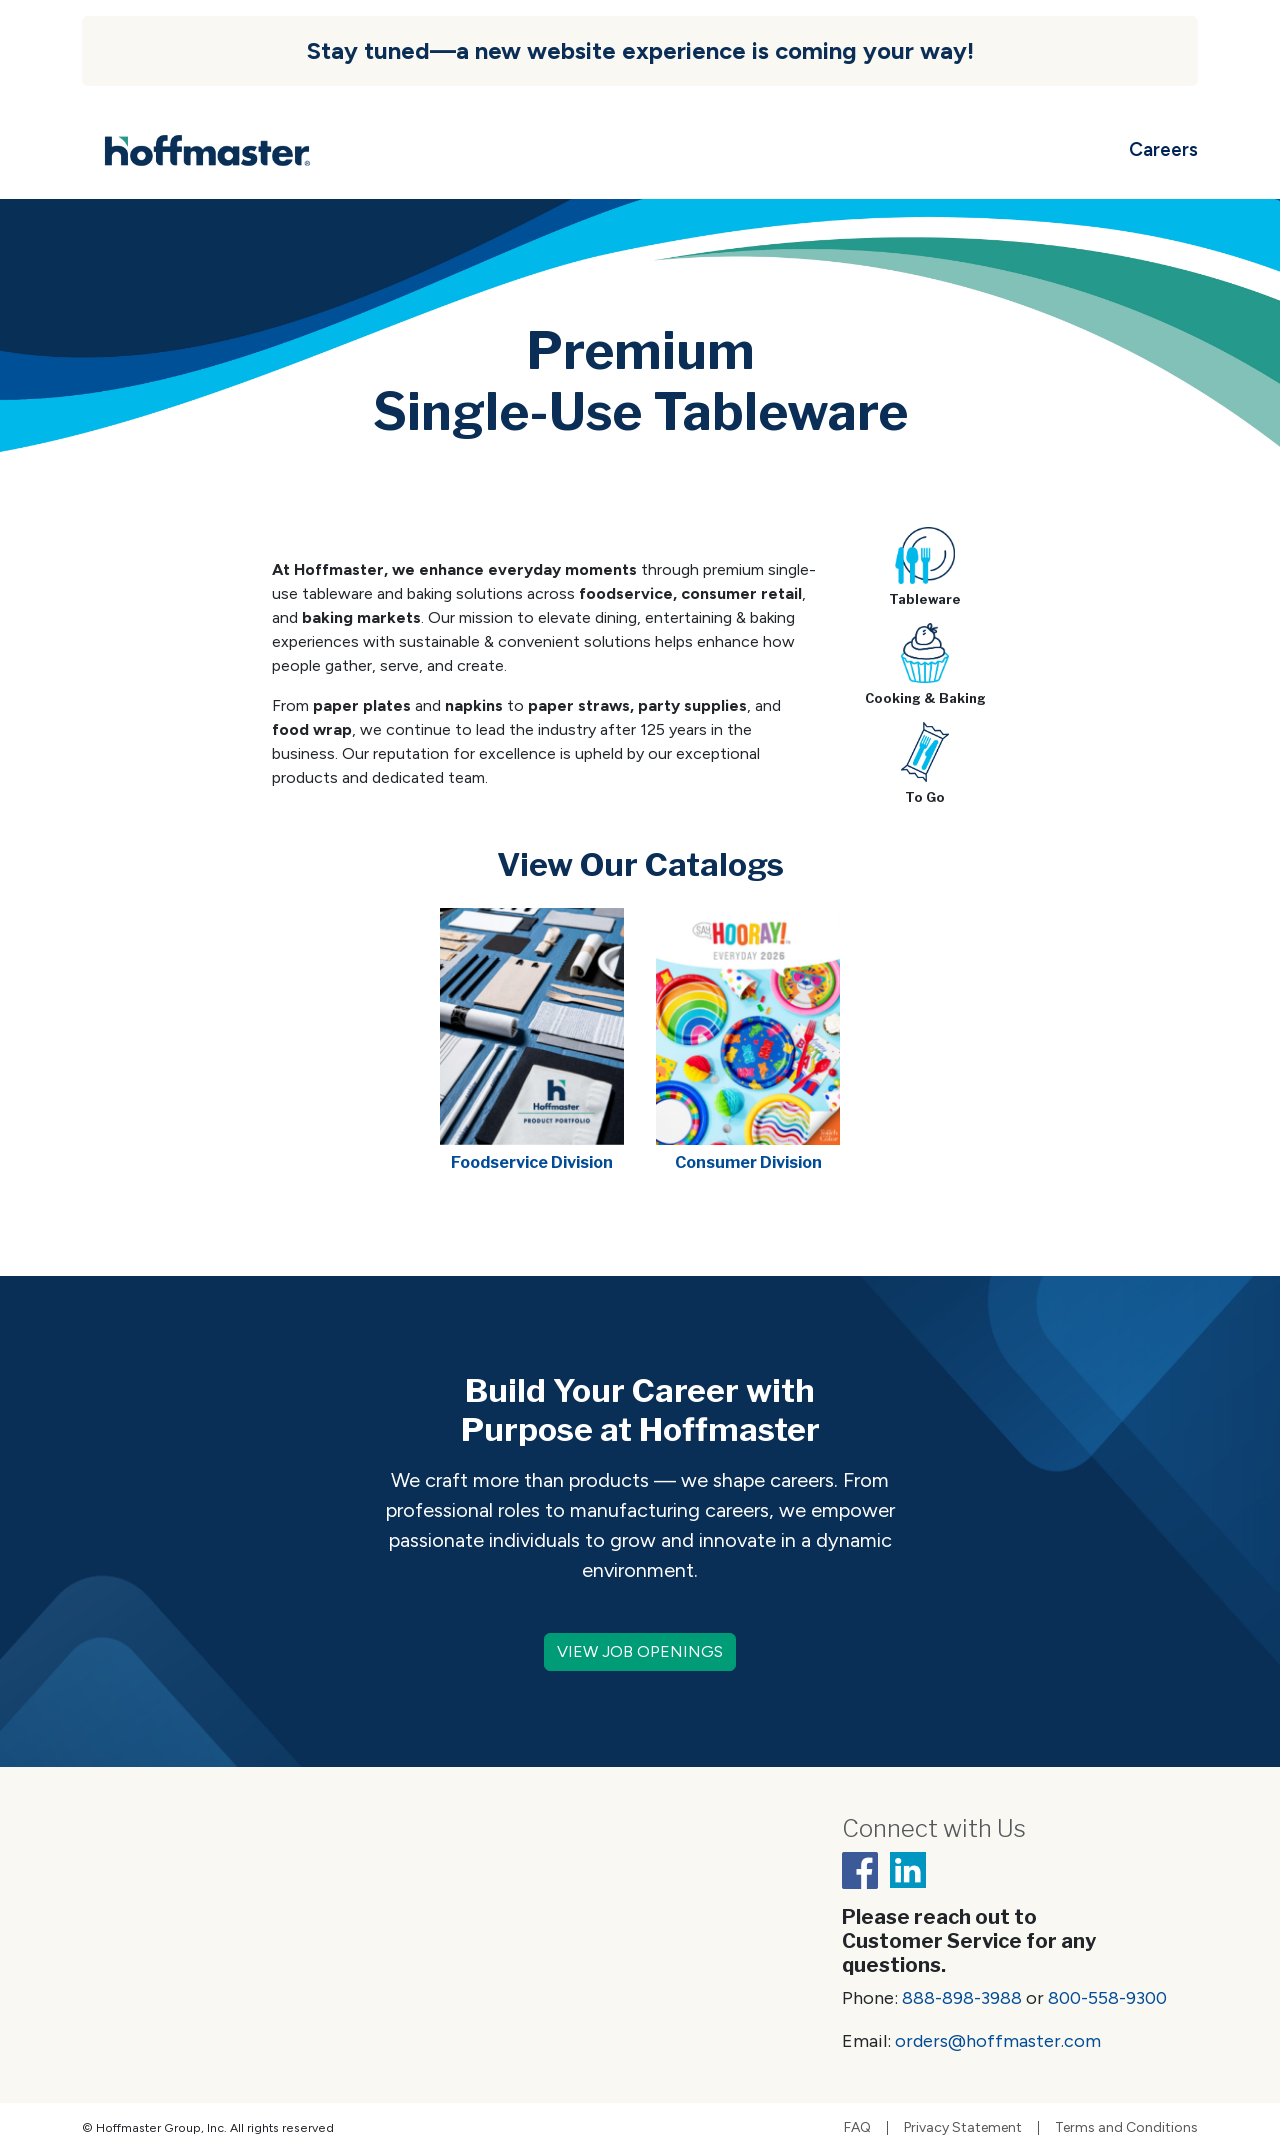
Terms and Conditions (1126, 2128)
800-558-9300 (1107, 1998)
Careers (1163, 149)
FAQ (857, 2128)
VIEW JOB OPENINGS (640, 1651)
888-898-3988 (962, 1998)
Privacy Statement (963, 2128)
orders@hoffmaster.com (998, 2041)
